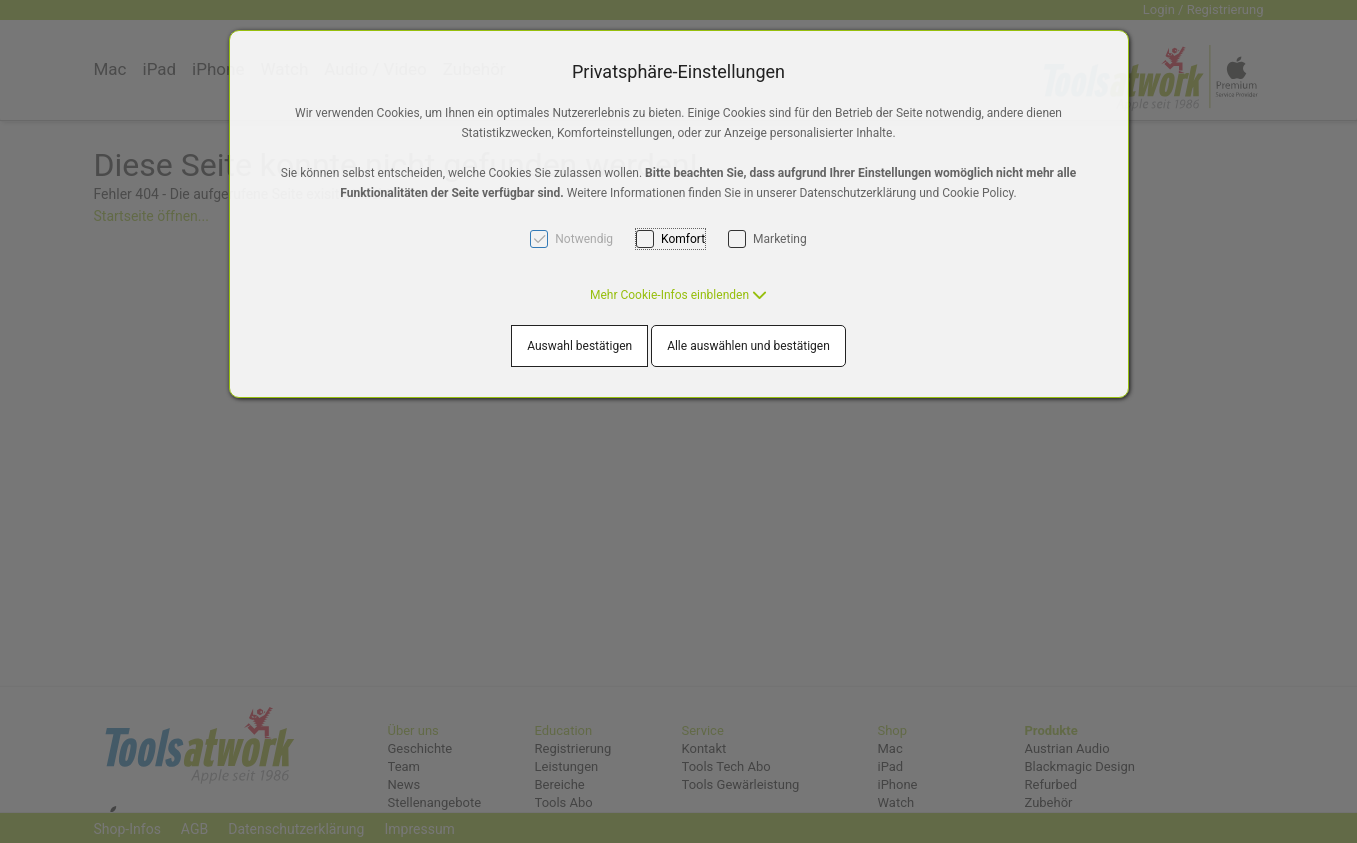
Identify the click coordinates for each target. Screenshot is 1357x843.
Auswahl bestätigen (579, 346)
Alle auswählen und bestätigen (748, 346)
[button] (678, 295)
